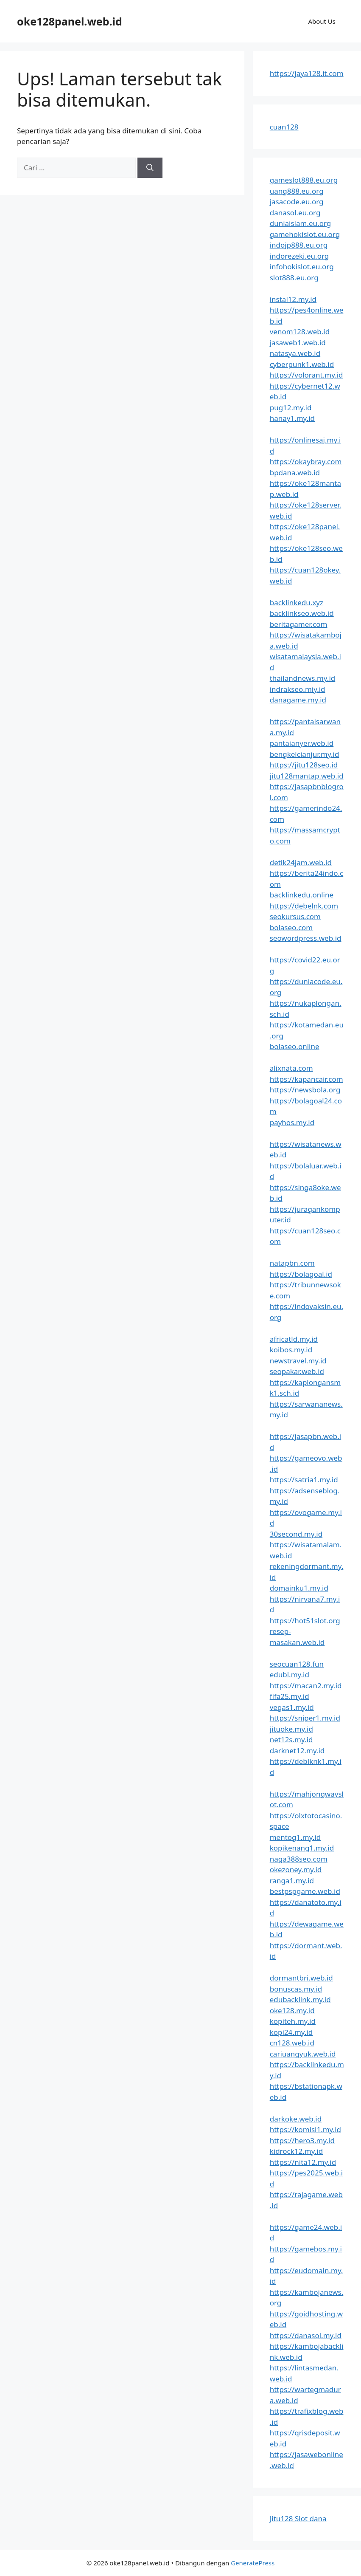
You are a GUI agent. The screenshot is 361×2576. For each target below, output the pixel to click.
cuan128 (284, 127)
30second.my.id (296, 1534)
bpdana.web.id (295, 472)
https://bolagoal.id (301, 1274)
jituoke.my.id (291, 1729)
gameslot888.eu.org (304, 180)
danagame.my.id (298, 700)
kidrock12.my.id (296, 2151)
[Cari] (149, 168)
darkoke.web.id (296, 2119)
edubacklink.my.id (300, 1999)
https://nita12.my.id (303, 2162)
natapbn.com (292, 1263)
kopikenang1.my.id (302, 1848)
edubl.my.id (289, 1674)
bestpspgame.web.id (305, 1891)
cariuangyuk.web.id (303, 2054)
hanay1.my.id (292, 418)
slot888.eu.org (294, 277)
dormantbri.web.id (301, 1978)
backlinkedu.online (301, 895)
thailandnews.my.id (303, 678)
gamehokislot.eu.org (305, 234)
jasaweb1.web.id (298, 342)
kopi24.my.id (291, 2032)
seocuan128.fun (297, 1664)
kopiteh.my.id (293, 2021)
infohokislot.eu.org (302, 266)
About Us (322, 21)
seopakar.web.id (297, 1371)
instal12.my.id (293, 299)
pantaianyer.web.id (302, 743)
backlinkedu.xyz (296, 602)
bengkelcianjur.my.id (304, 754)
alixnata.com (291, 1068)
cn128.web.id (292, 2043)
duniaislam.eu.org (300, 223)
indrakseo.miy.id (297, 689)
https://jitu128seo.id (304, 765)
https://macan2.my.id (306, 1685)
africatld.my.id (294, 1339)
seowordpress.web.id (305, 938)
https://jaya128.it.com (307, 73)
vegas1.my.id (292, 1707)
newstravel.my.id (298, 1361)
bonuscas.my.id (296, 1989)
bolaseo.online (294, 1046)
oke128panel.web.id (69, 21)
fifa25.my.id (289, 1696)
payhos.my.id (292, 1122)
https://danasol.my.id (305, 2335)
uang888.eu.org (297, 191)
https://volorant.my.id (306, 375)
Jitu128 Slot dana (298, 2518)
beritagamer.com (298, 624)
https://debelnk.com (304, 906)
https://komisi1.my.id (305, 2129)
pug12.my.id (291, 407)
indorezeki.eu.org (299, 256)
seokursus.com (295, 916)
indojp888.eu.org (298, 245)
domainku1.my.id (299, 1588)
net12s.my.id (291, 1739)
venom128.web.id (300, 331)
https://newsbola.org (305, 1090)
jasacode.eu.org (297, 201)
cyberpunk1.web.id (302, 364)
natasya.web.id (295, 353)
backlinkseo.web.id (302, 613)
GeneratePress (252, 2563)
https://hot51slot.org (305, 1620)
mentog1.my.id (295, 1837)
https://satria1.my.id (304, 1479)
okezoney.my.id (296, 1869)
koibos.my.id (291, 1349)
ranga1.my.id (292, 1880)
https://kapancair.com (306, 1079)
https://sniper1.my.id (305, 1718)
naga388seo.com (298, 1859)
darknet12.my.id (297, 1750)
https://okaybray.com (306, 461)
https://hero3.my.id (302, 2140)
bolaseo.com (291, 927)
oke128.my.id (292, 2010)
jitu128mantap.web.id (307, 776)
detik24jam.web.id (301, 862)
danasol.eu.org (295, 212)
